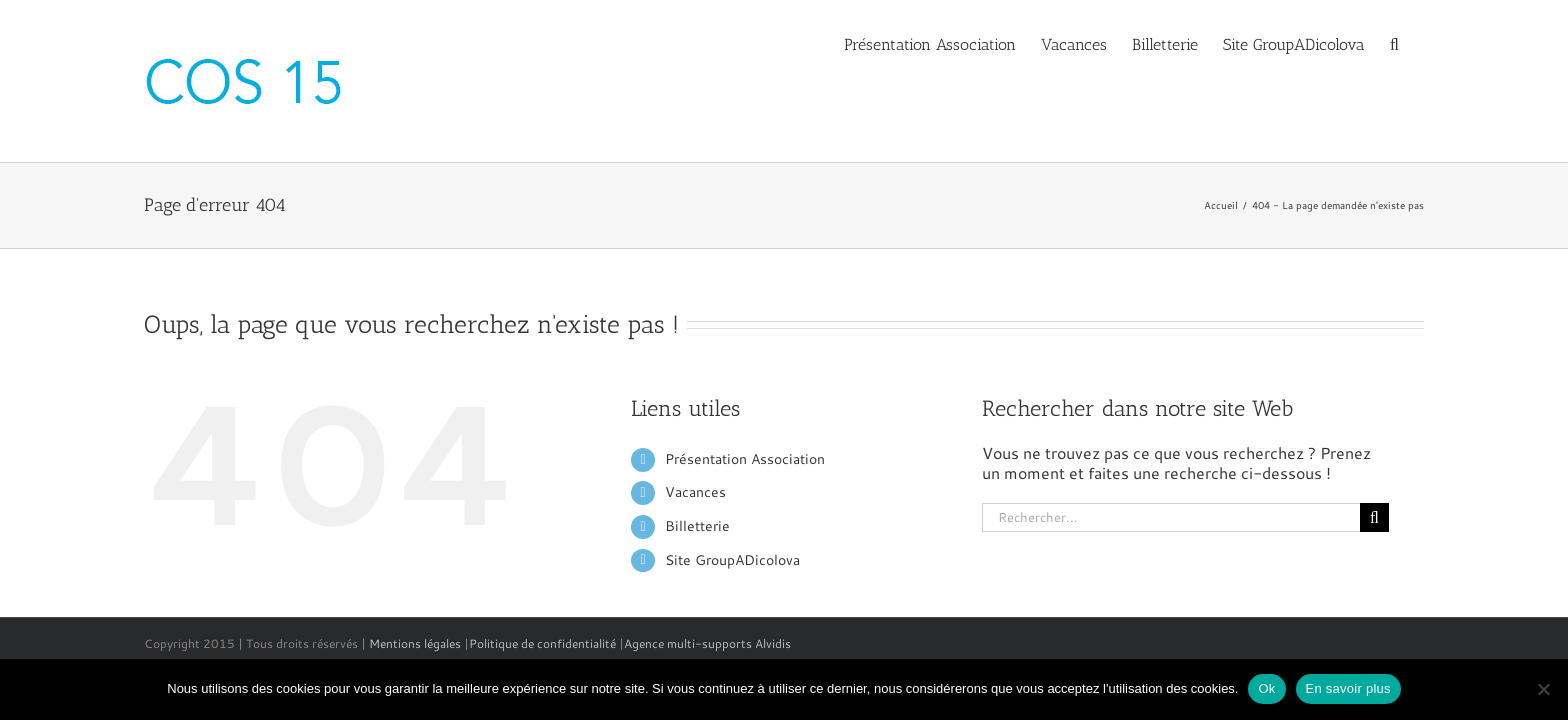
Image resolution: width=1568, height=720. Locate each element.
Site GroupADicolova (732, 560)
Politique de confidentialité (542, 643)
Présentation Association (745, 459)
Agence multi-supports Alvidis (707, 643)
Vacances (695, 492)
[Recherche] (1374, 517)
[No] (1543, 689)
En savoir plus (1348, 688)
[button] (1419, 43)
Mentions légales (415, 643)
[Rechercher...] (1171, 517)
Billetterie (697, 526)
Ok (1266, 688)
